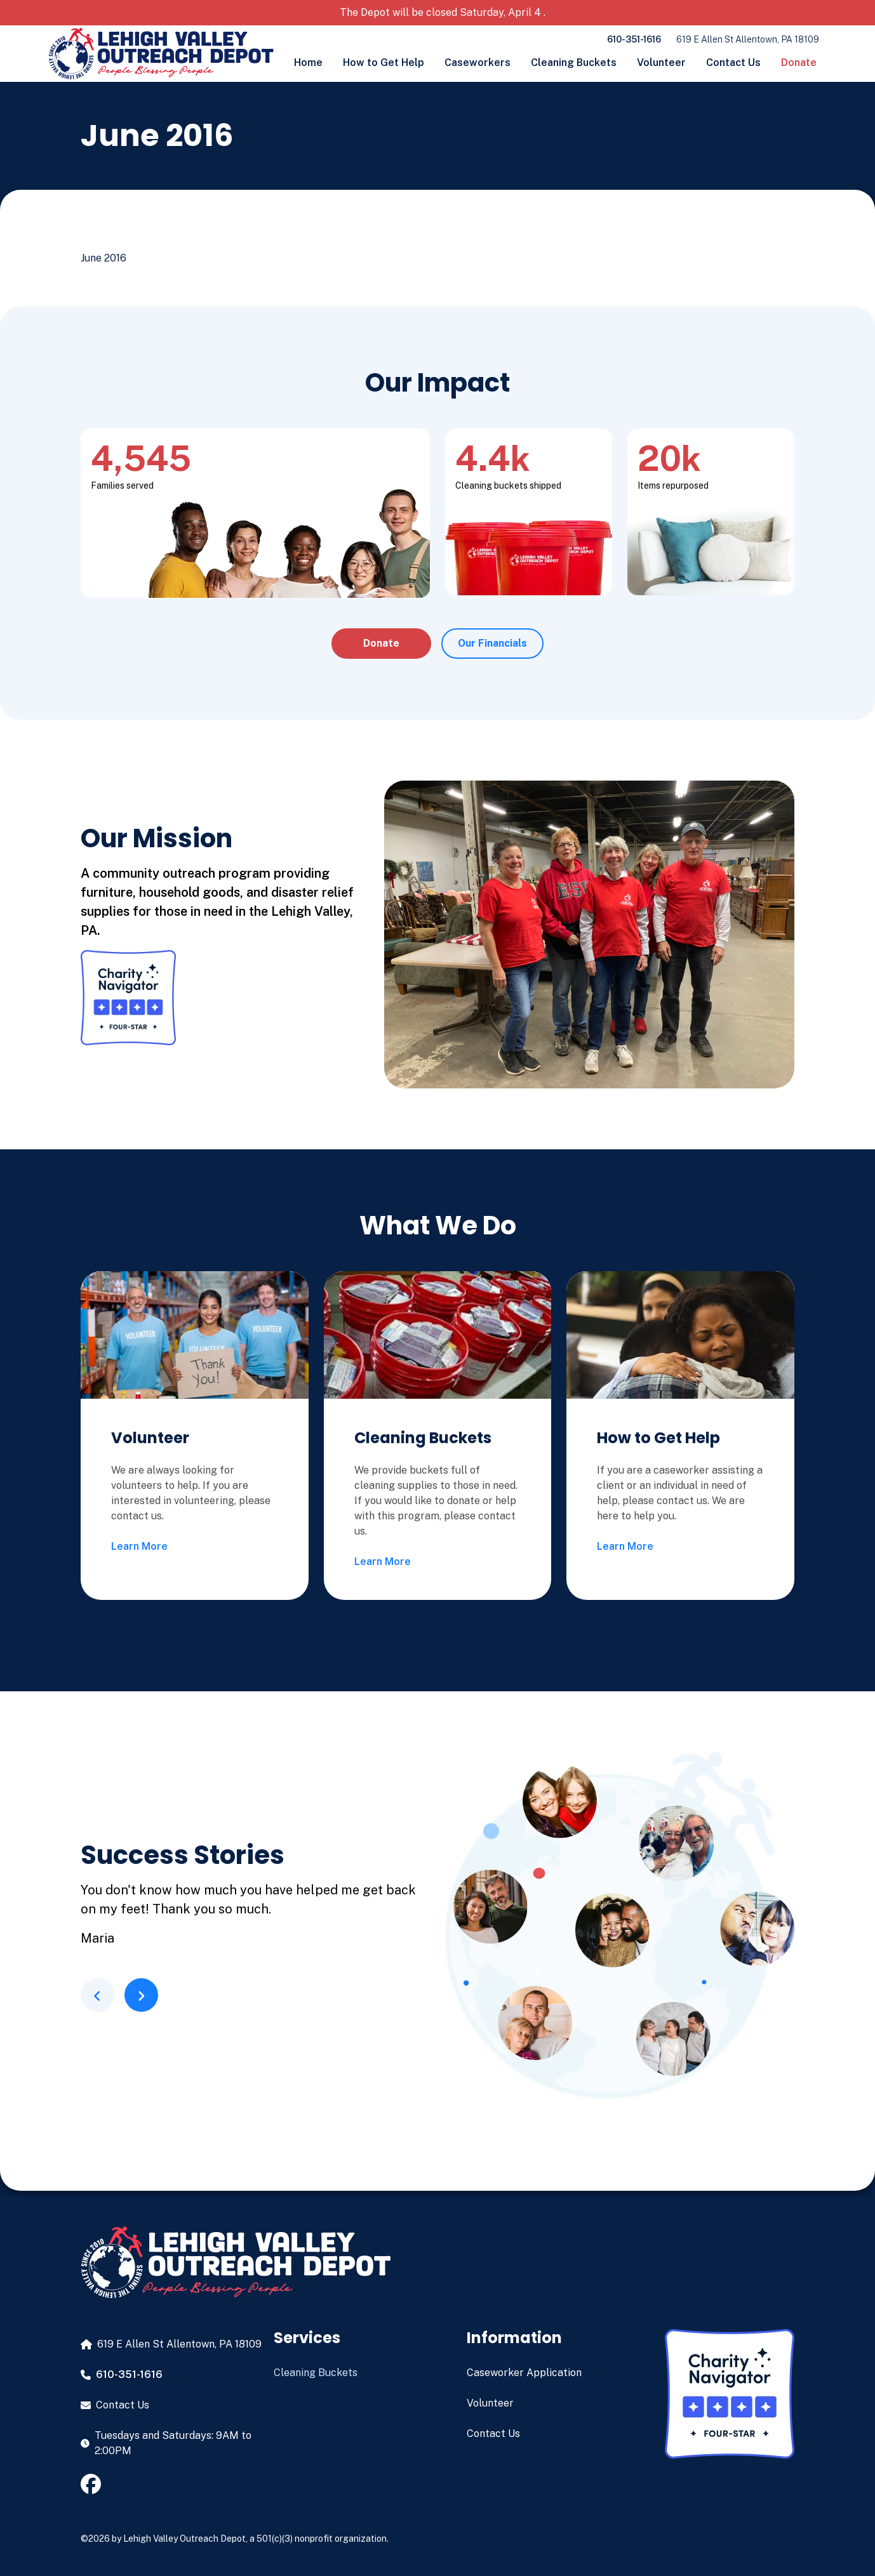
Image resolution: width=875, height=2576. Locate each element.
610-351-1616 (634, 39)
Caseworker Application (524, 2373)
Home (308, 62)
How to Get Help (383, 62)
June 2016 (103, 258)
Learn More (139, 1546)
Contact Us (733, 62)
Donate (799, 62)
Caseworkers (477, 62)
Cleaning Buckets (574, 62)
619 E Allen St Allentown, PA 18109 (747, 39)
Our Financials (492, 643)
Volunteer (661, 62)
